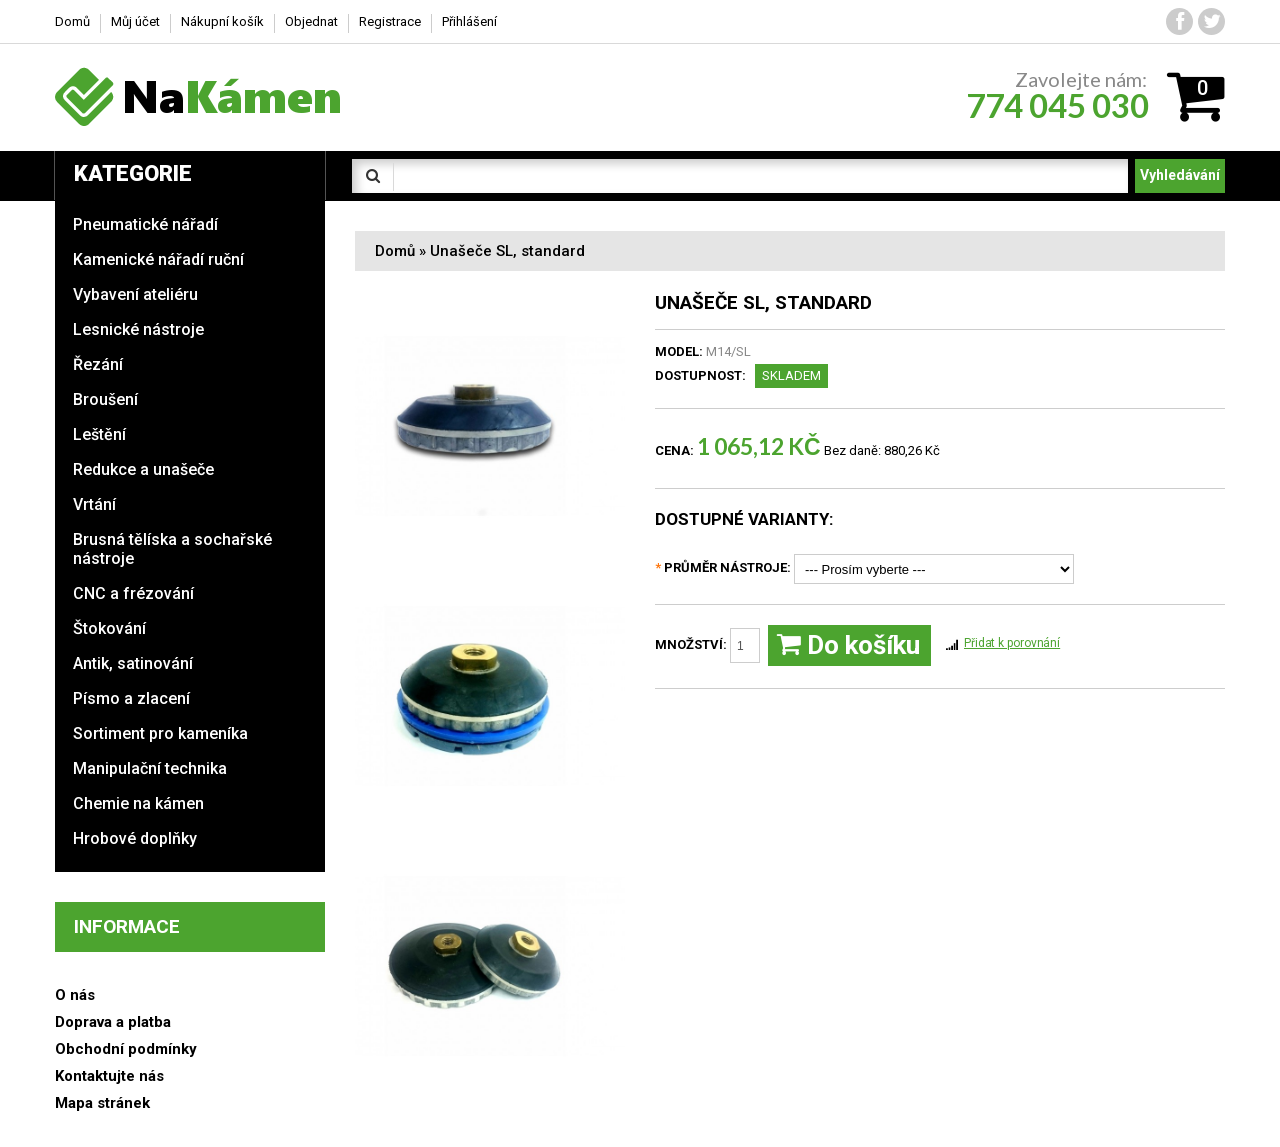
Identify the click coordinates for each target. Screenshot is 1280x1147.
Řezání (98, 364)
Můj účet (135, 21)
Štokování (109, 628)
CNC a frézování (133, 593)
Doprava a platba (113, 1022)
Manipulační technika (150, 768)
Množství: (707, 645)
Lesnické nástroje (138, 329)
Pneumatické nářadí (145, 224)
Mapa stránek (102, 1103)
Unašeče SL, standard (507, 251)
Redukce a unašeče (143, 469)
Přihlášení (469, 21)
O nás (75, 995)
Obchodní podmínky (126, 1049)
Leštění (99, 434)
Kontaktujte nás (109, 1076)
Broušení (105, 399)
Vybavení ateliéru (135, 294)
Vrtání (94, 504)
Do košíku (848, 645)
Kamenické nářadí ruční (158, 259)
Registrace (390, 21)
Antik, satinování (133, 663)
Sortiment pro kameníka (160, 733)
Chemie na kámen (138, 803)
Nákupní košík (222, 21)
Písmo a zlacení (131, 698)
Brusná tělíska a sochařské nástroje (172, 549)
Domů (395, 251)
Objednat (311, 21)
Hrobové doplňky (135, 838)
